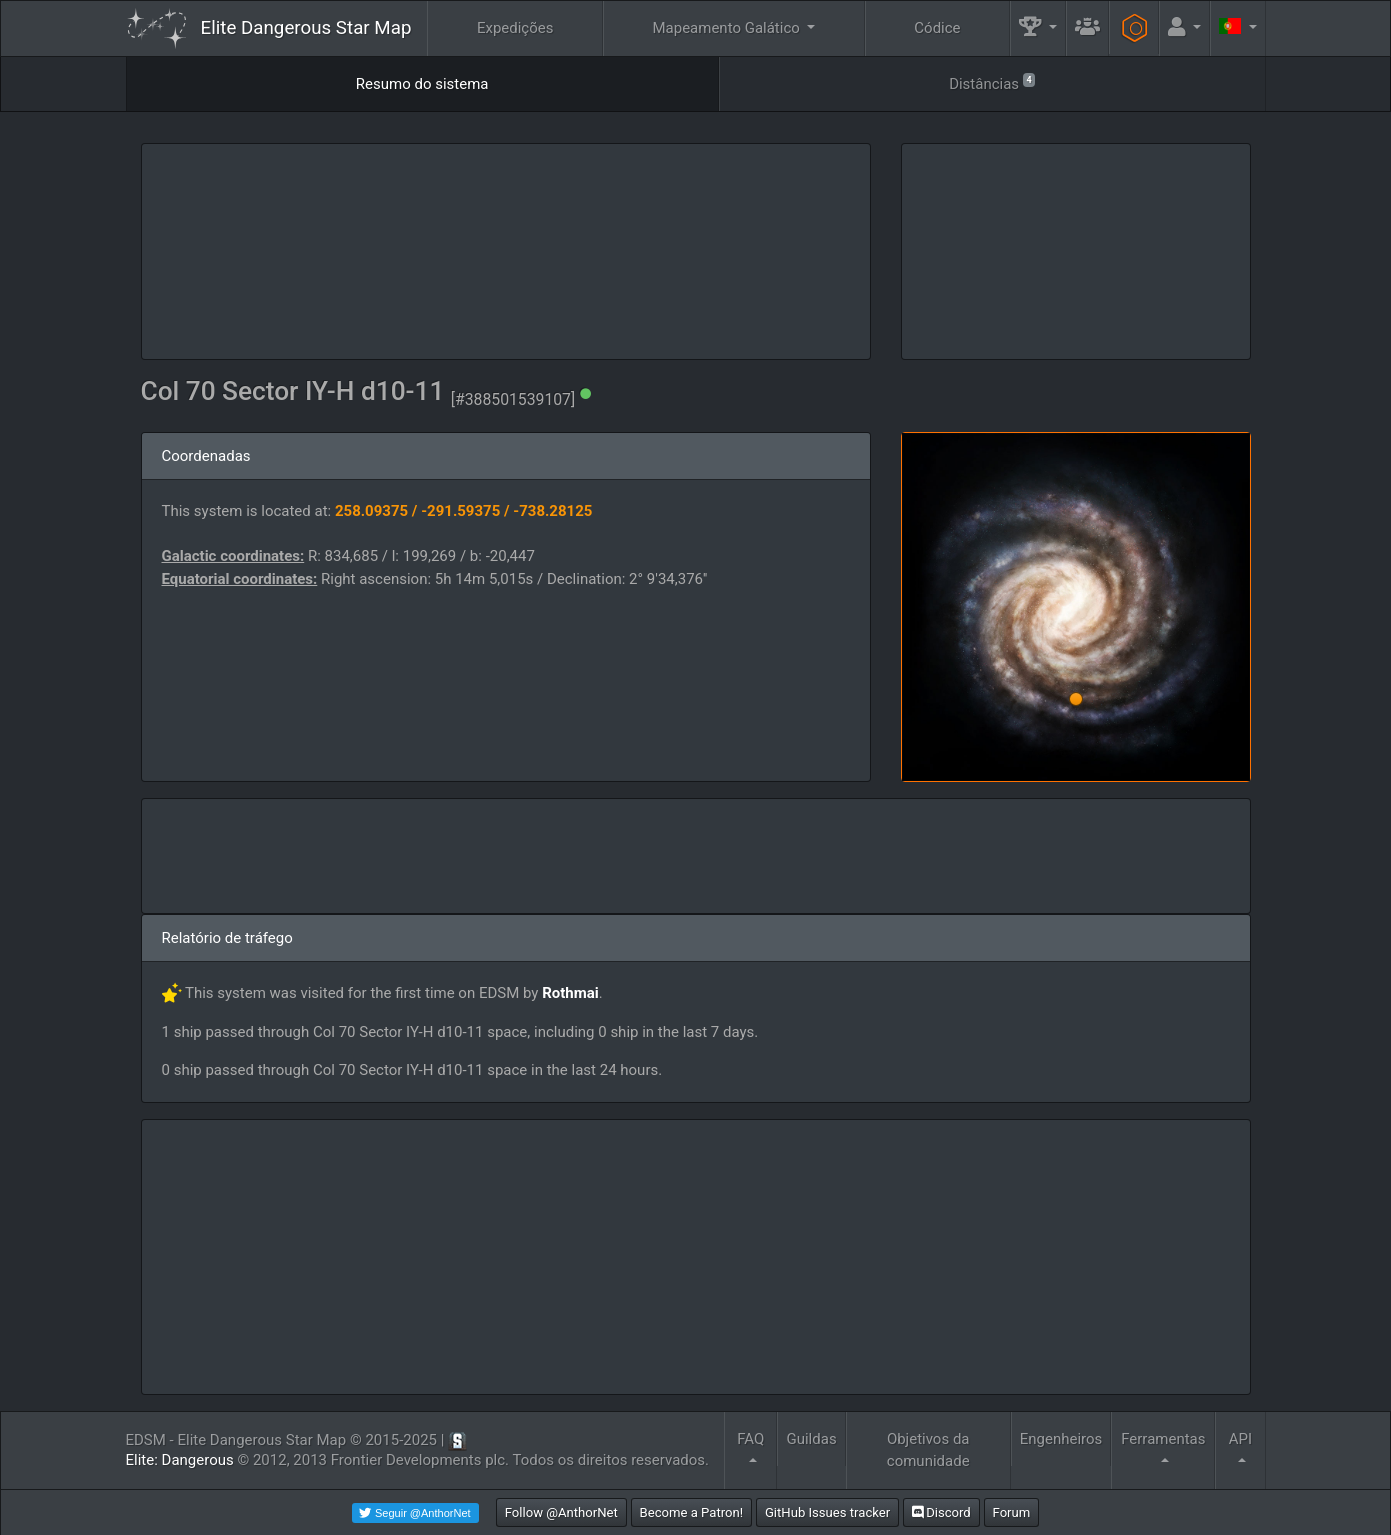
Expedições (515, 28)
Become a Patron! (692, 1512)
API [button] (1240, 1439)
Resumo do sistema (422, 84)
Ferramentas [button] (1163, 1439)
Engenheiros (1061, 1439)
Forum (1012, 1512)
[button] (1038, 28)
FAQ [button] (750, 1439)
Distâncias (992, 82)
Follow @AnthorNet (561, 1512)
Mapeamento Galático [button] (727, 28)
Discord (941, 1512)
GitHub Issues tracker (827, 1512)
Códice (937, 28)
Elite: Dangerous (180, 1460)
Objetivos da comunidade (928, 1450)
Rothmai (570, 993)
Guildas (811, 1439)
